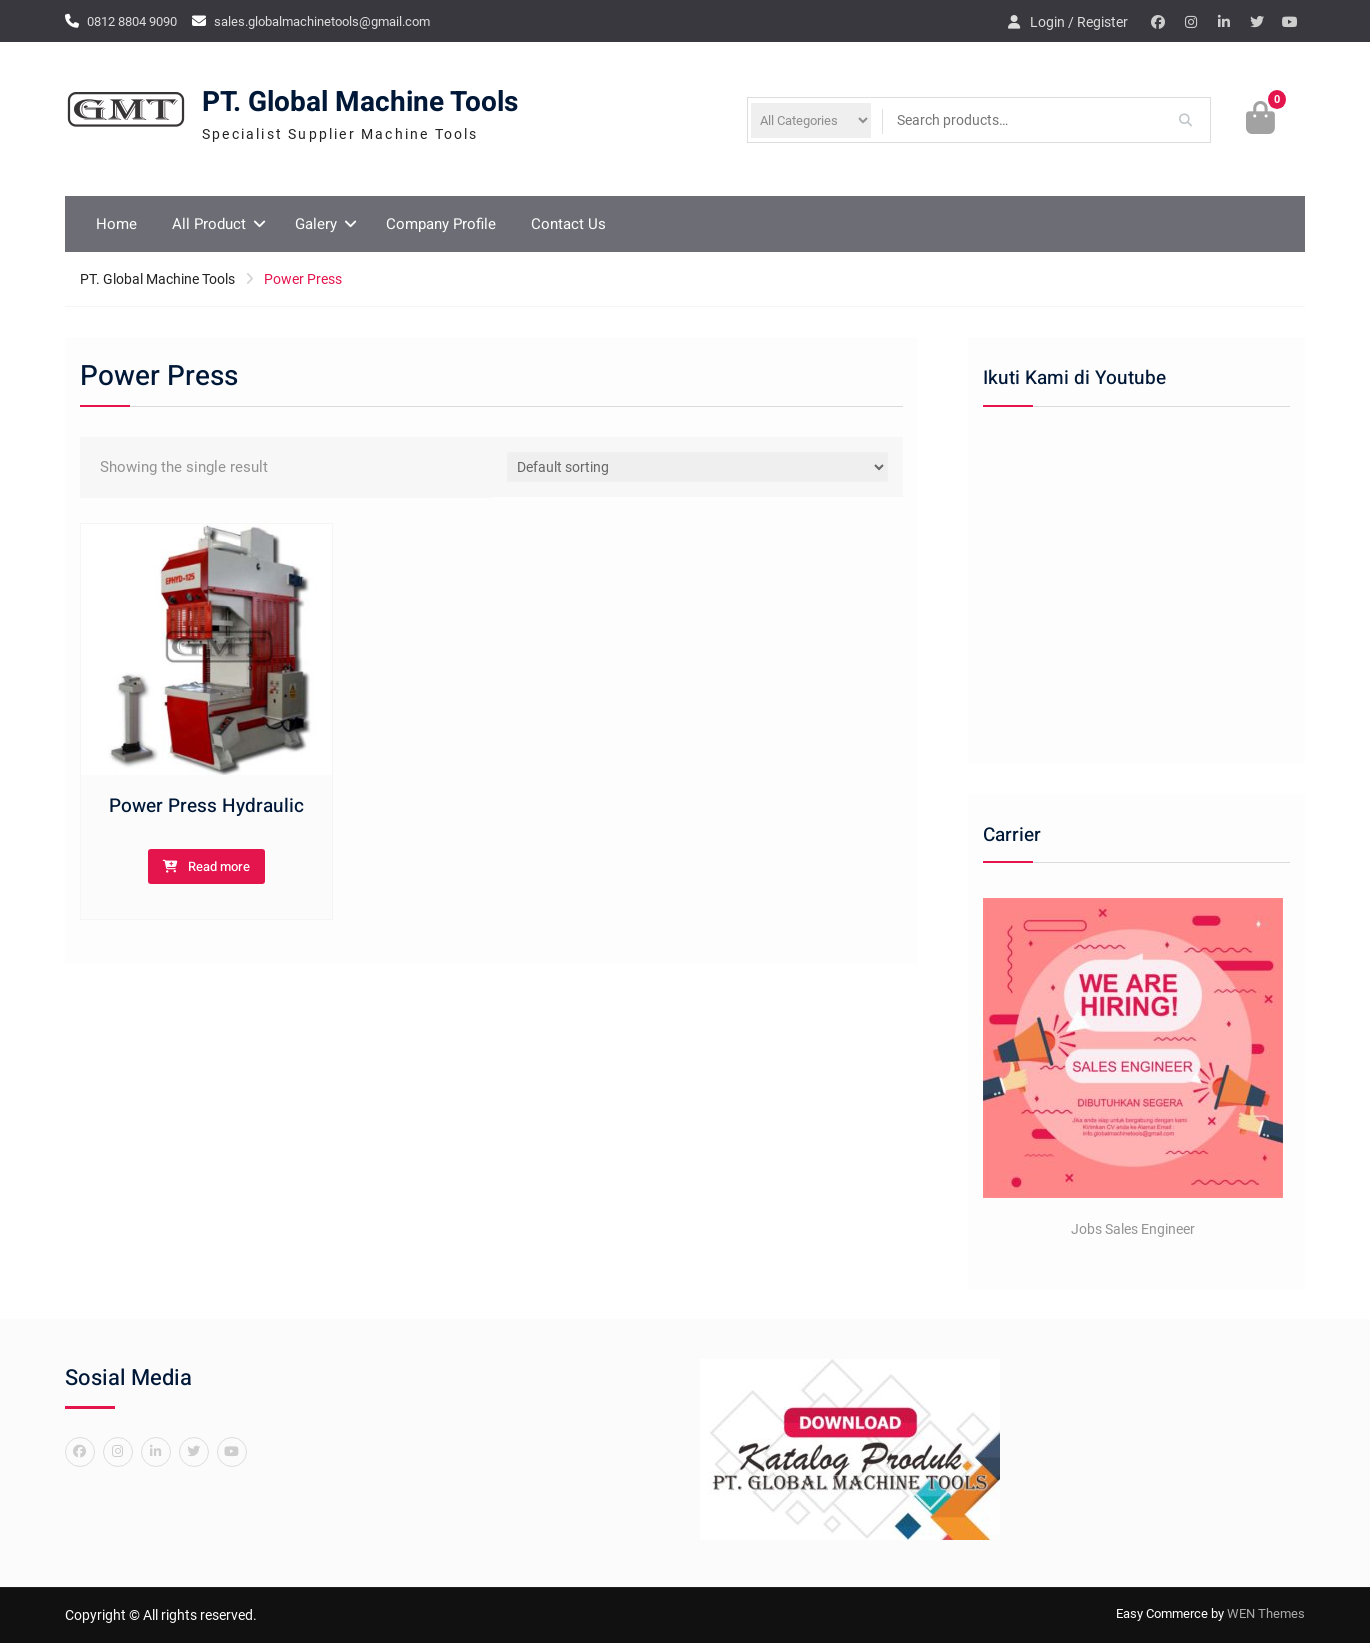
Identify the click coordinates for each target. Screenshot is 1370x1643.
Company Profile (441, 224)
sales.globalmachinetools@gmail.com (322, 21)
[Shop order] (698, 467)
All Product (209, 224)
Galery (316, 224)
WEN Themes (1266, 1613)
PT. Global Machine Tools (360, 102)
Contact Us (568, 224)
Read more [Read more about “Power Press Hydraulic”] (219, 866)
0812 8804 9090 (132, 21)
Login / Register (1079, 22)
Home (116, 224)
